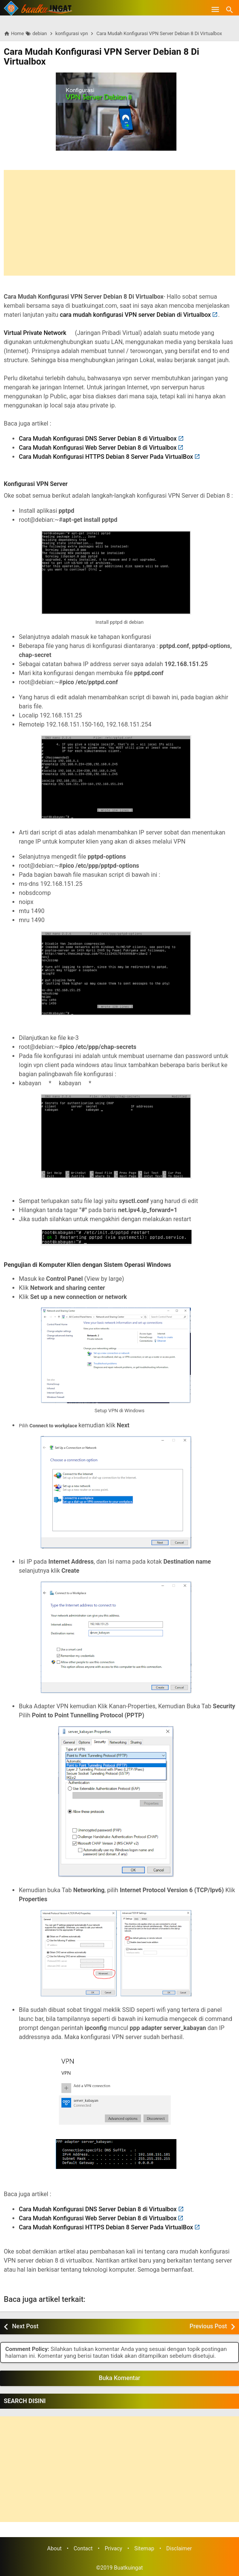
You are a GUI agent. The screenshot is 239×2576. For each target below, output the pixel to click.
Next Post (25, 2326)
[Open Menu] (215, 9)
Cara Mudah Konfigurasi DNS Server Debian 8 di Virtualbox (98, 438)
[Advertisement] (119, 223)
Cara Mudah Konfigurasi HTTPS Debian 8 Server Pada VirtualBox (106, 456)
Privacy (114, 2548)
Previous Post (208, 2326)
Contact (83, 2548)
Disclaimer (179, 2548)
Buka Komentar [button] (119, 2378)
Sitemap (144, 2548)
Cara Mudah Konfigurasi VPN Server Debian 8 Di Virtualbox (101, 56)
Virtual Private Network (35, 332)
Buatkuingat (128, 2568)
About (54, 2548)
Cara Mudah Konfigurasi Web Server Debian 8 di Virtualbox (97, 447)
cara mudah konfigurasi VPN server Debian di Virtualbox (135, 314)
